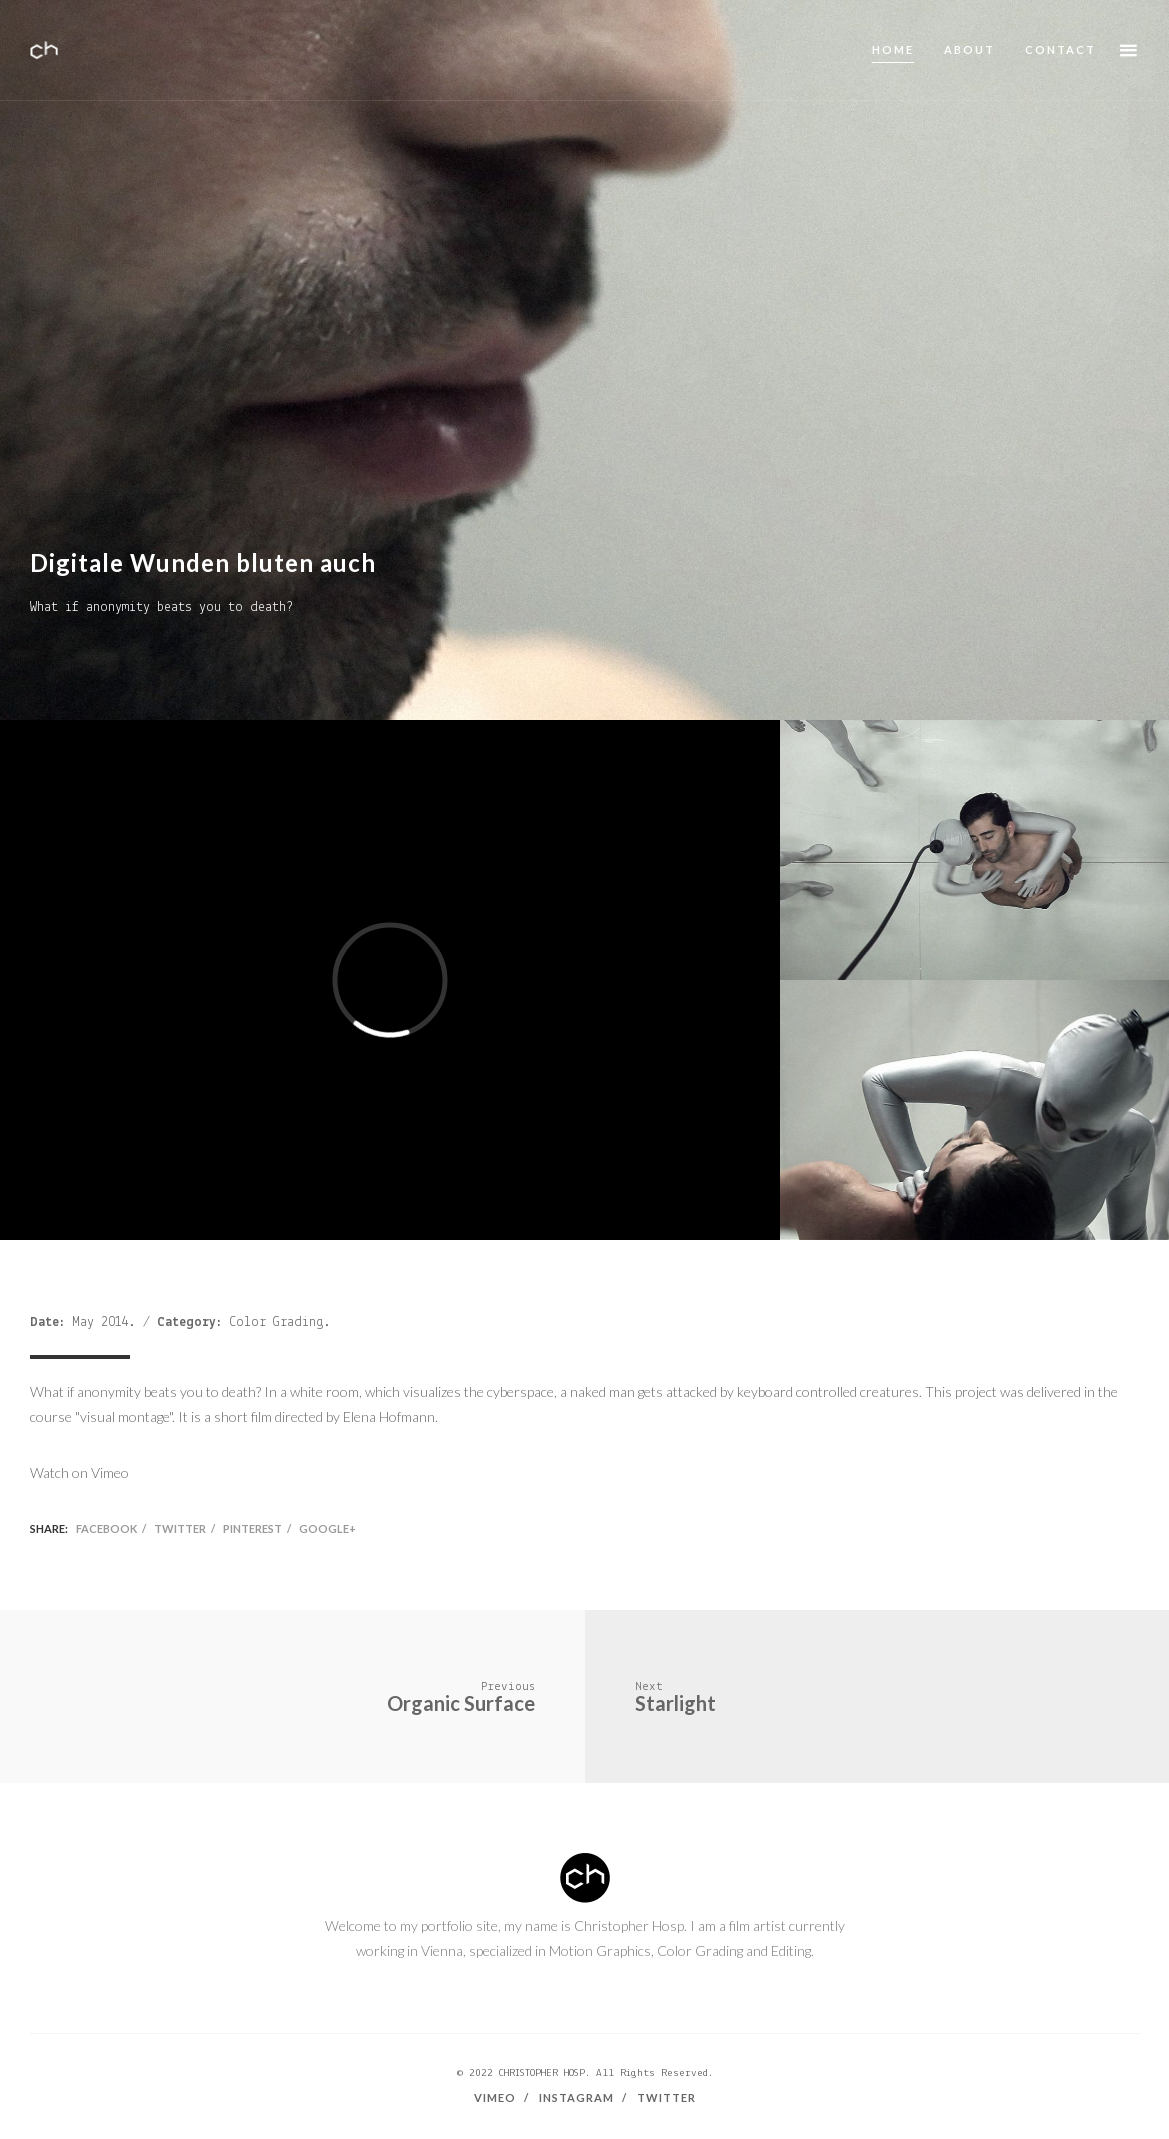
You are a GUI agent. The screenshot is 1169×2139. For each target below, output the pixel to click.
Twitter (180, 1528)
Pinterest (252, 1528)
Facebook (106, 1528)
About (969, 49)
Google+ (327, 1528)
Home (893, 49)
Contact (1060, 49)
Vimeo (495, 2097)
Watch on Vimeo (79, 1472)
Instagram (576, 2097)
